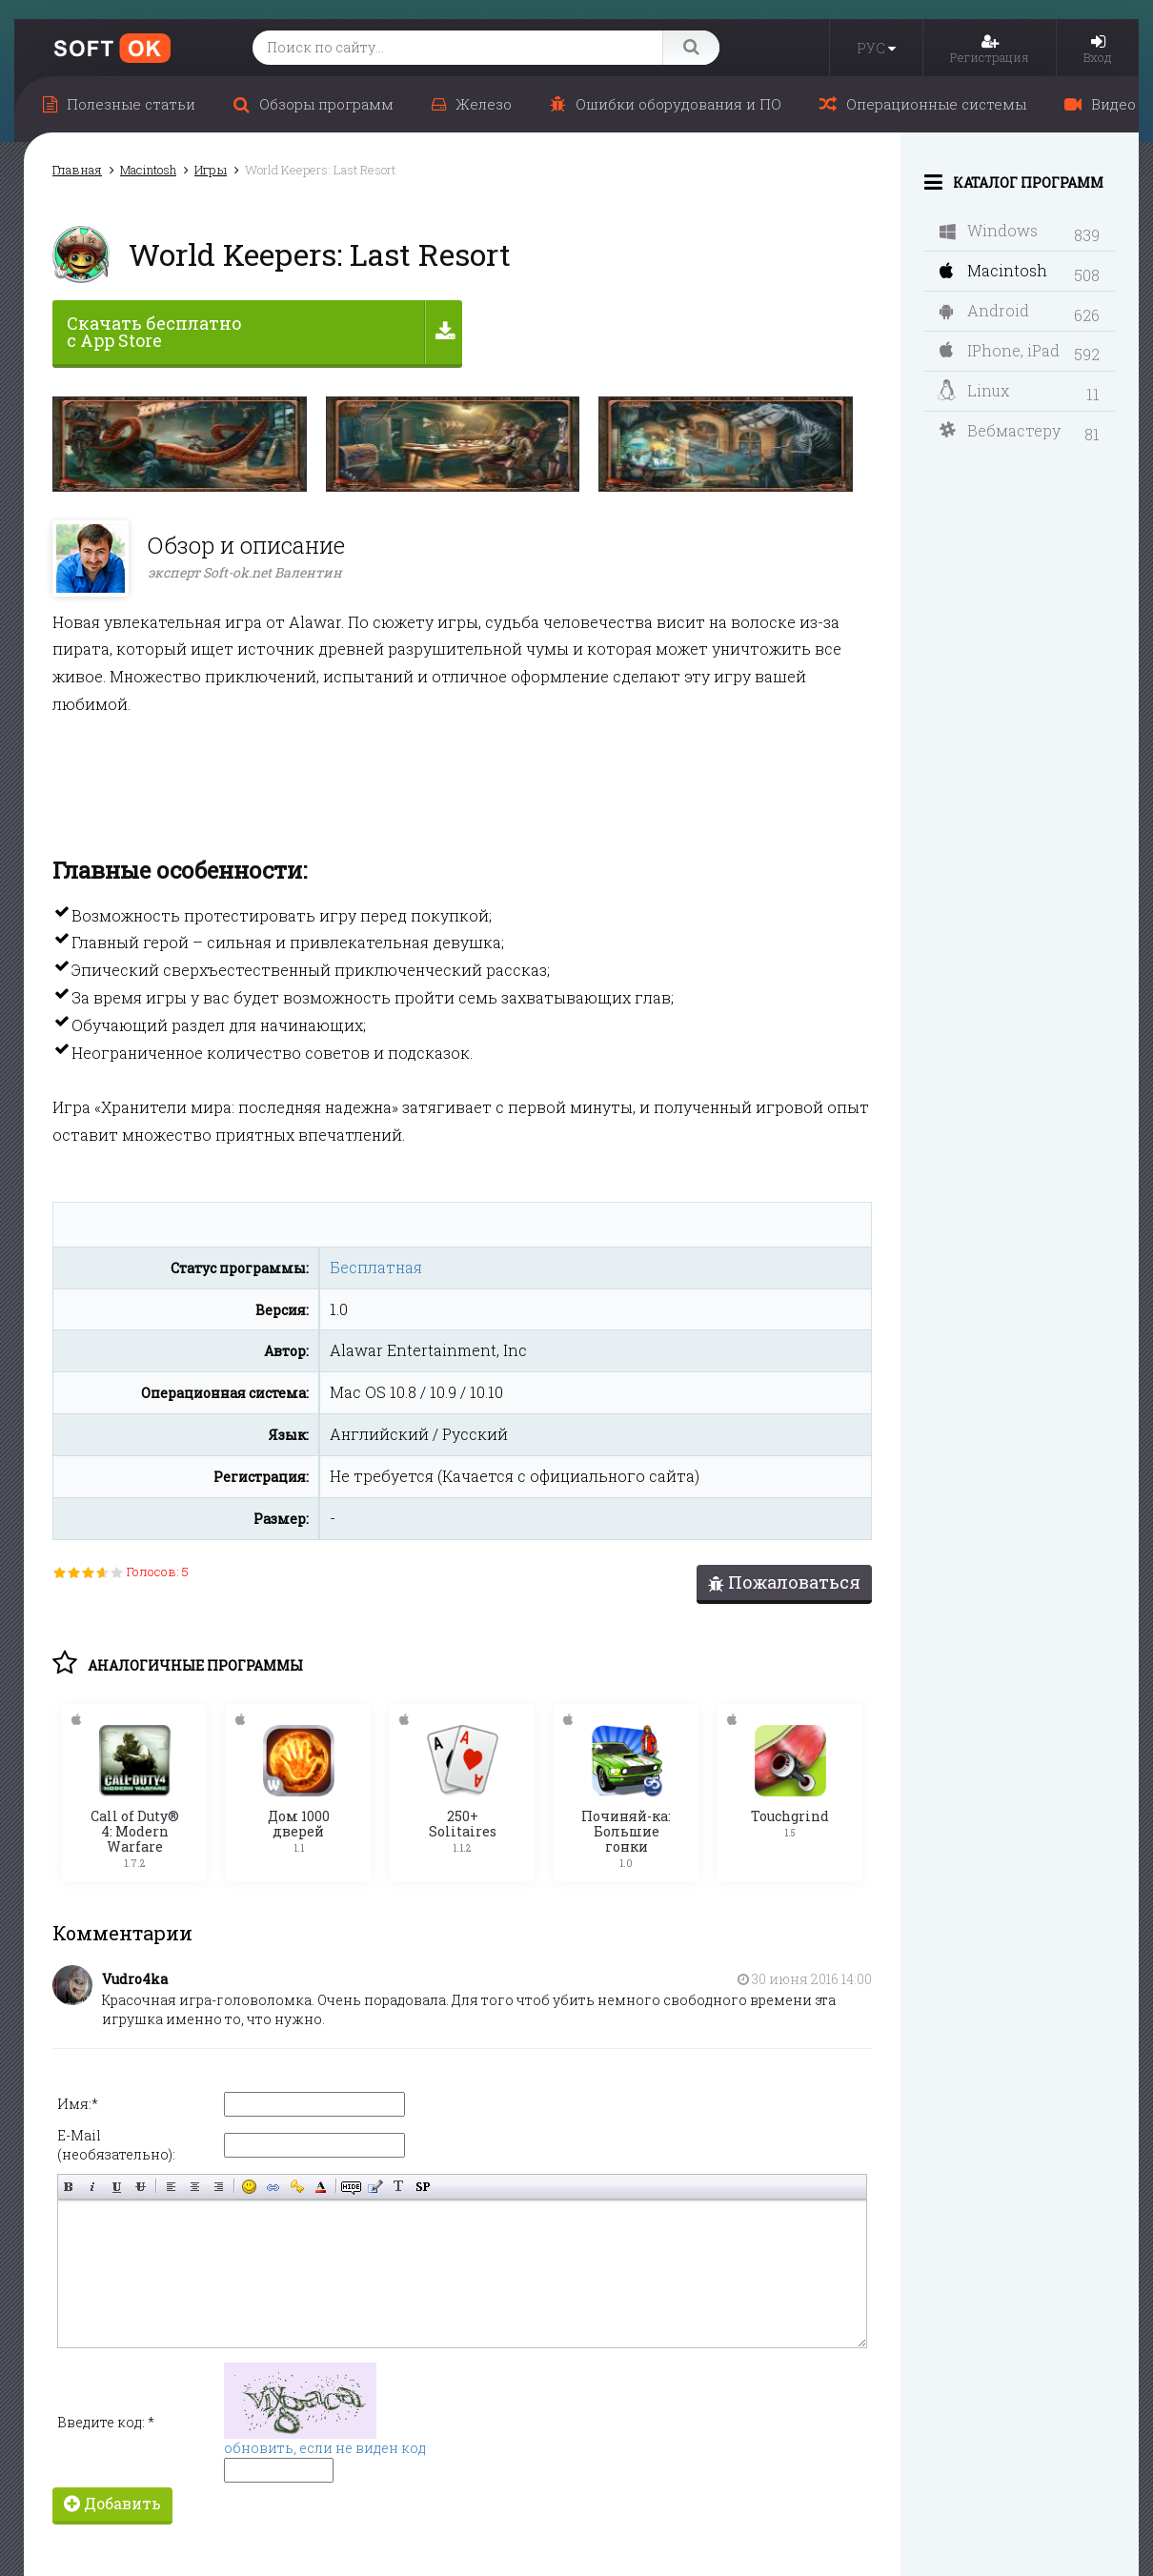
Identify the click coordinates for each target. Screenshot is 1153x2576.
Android (984, 310)
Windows (989, 230)
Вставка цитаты (375, 2186)
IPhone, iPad (1000, 350)
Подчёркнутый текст (117, 2186)
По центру (195, 2186)
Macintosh (993, 270)
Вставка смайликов (249, 2186)
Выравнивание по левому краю (171, 2186)
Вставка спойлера (423, 2186)
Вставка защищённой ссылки (297, 2186)
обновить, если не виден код (325, 2447)
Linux (973, 390)
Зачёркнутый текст (141, 2186)
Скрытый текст (351, 2186)
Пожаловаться (784, 1582)
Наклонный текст (93, 2186)
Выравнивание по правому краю (219, 2186)
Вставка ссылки (273, 2186)
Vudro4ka (135, 1978)
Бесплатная (376, 1267)
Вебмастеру (1000, 430)
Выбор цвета (321, 2186)
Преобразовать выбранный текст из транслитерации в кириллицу (399, 2186)
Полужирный (69, 2186)
